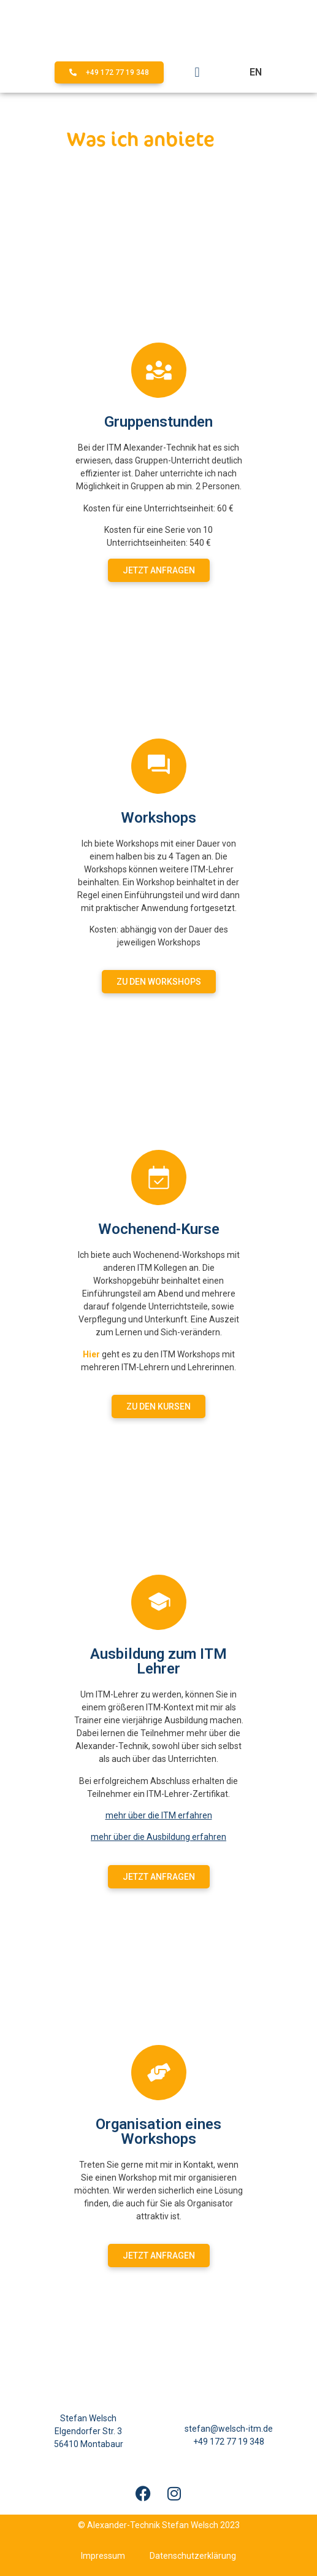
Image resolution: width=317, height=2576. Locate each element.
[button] (197, 73)
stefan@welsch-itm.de (229, 2429)
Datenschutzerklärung (193, 2556)
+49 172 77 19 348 (228, 2441)
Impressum (103, 2556)
